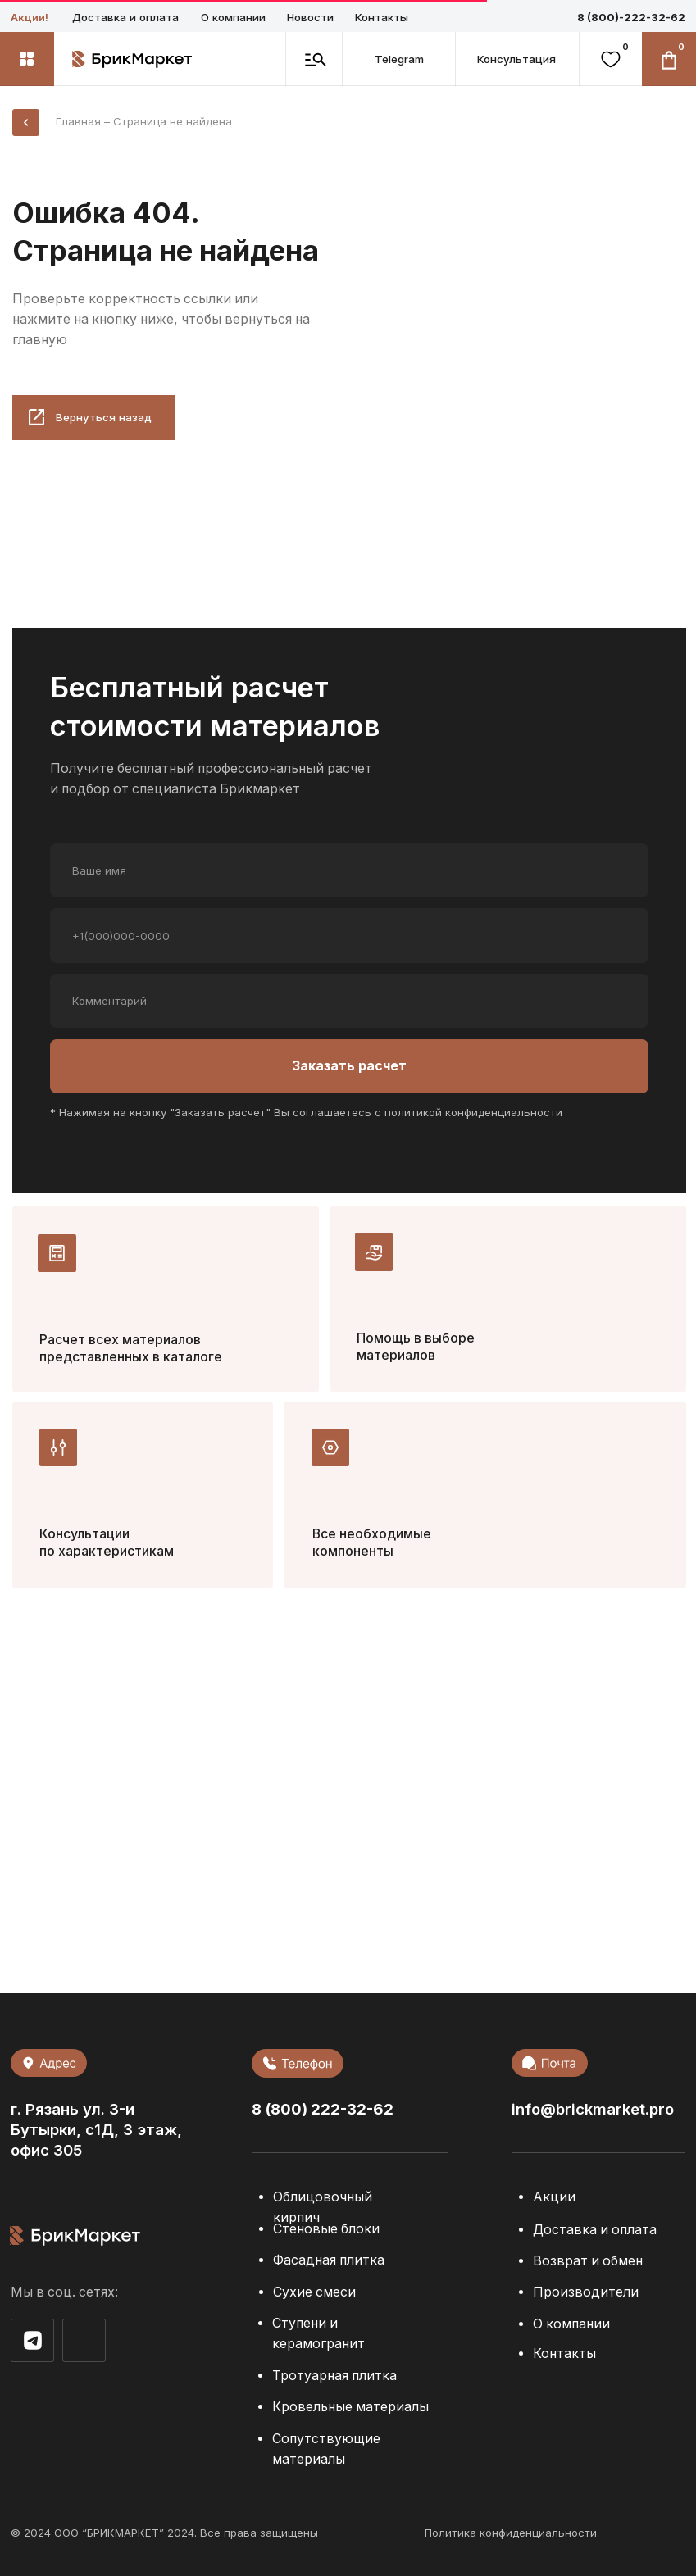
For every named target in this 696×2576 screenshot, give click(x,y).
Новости (310, 17)
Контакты (381, 17)
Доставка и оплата (125, 17)
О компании (233, 17)
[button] (516, 59)
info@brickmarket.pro (593, 2109)
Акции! (29, 17)
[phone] (349, 935)
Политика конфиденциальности (511, 2532)
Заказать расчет (349, 1066)
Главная (78, 121)
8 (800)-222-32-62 (631, 17)
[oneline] (349, 1001)
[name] (349, 870)
